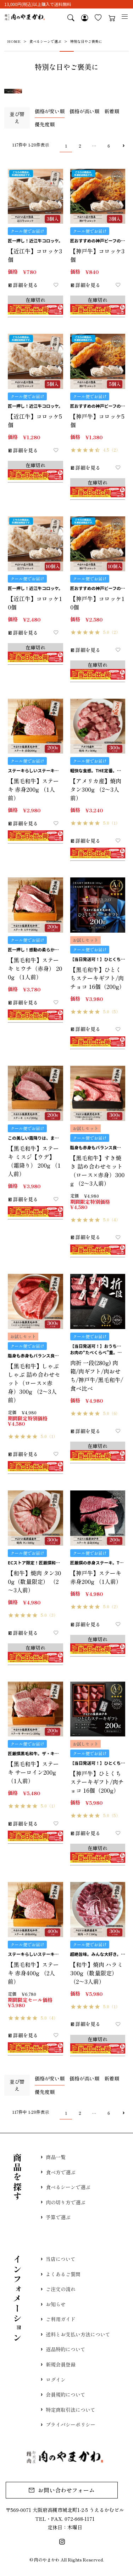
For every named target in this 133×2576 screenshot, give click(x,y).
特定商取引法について (70, 2417)
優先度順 (45, 124)
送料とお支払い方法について (78, 2339)
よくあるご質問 (63, 2277)
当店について (61, 2261)
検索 (69, 17)
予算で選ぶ (58, 2219)
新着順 (111, 111)
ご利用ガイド (61, 2324)
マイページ (83, 17)
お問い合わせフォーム (66, 2499)
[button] (122, 146)
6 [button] (108, 146)
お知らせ (56, 2308)
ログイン (56, 2386)
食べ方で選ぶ (61, 2172)
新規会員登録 (61, 2370)
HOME (14, 41)
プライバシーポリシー (70, 2433)
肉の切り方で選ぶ (65, 2204)
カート (111, 17)
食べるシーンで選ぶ (45, 41)
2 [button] (80, 146)
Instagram (63, 2551)
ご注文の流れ (61, 2292)
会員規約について (65, 2401)
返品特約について (65, 2355)
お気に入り (97, 17)
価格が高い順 (84, 111)
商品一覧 (56, 2157)
